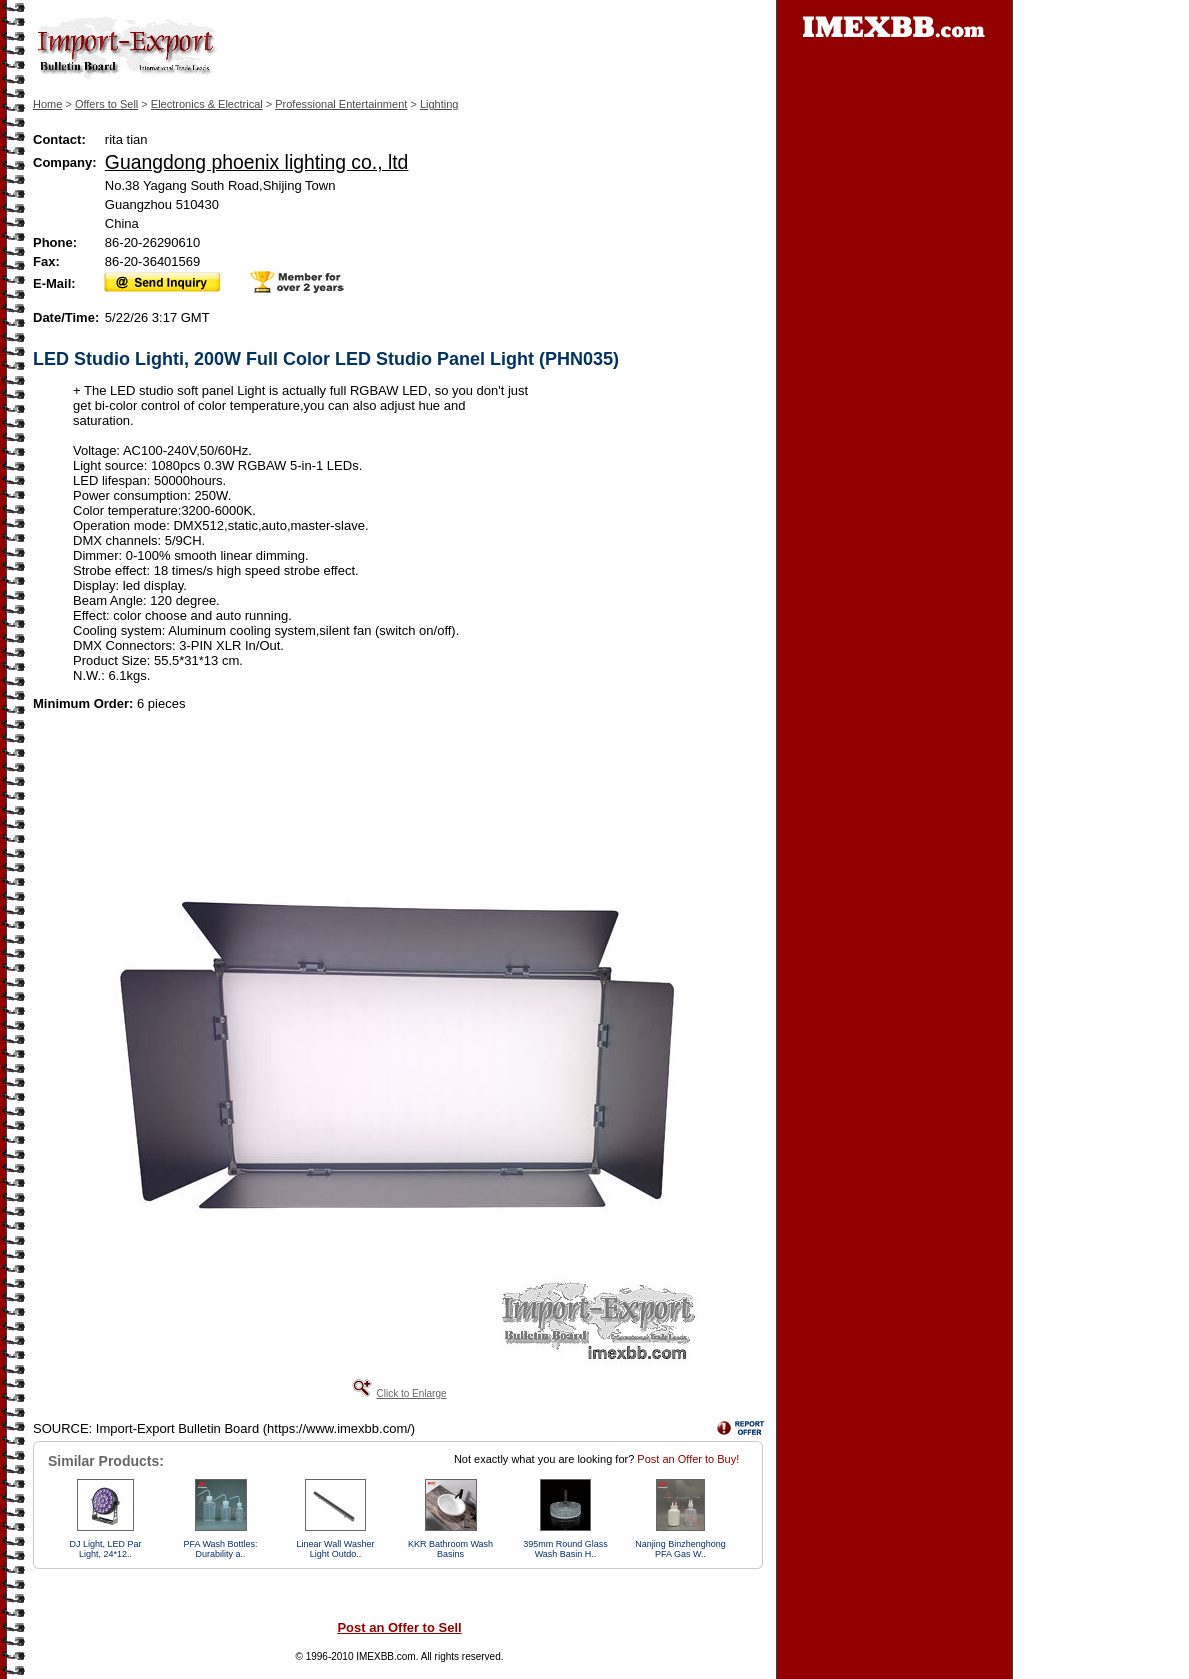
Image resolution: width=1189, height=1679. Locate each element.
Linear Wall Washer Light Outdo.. (336, 1549)
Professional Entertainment (341, 104)
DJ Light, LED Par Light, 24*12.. (105, 1549)
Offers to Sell (106, 104)
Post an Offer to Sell (399, 1627)
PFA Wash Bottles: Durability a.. (220, 1549)
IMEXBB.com (385, 1656)
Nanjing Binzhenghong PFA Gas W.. (680, 1549)
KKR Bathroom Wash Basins (450, 1549)
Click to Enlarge (411, 1393)
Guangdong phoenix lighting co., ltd (257, 162)
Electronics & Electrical (207, 104)
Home (47, 104)
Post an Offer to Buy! (688, 1459)
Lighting (439, 104)
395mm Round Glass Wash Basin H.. (565, 1549)
